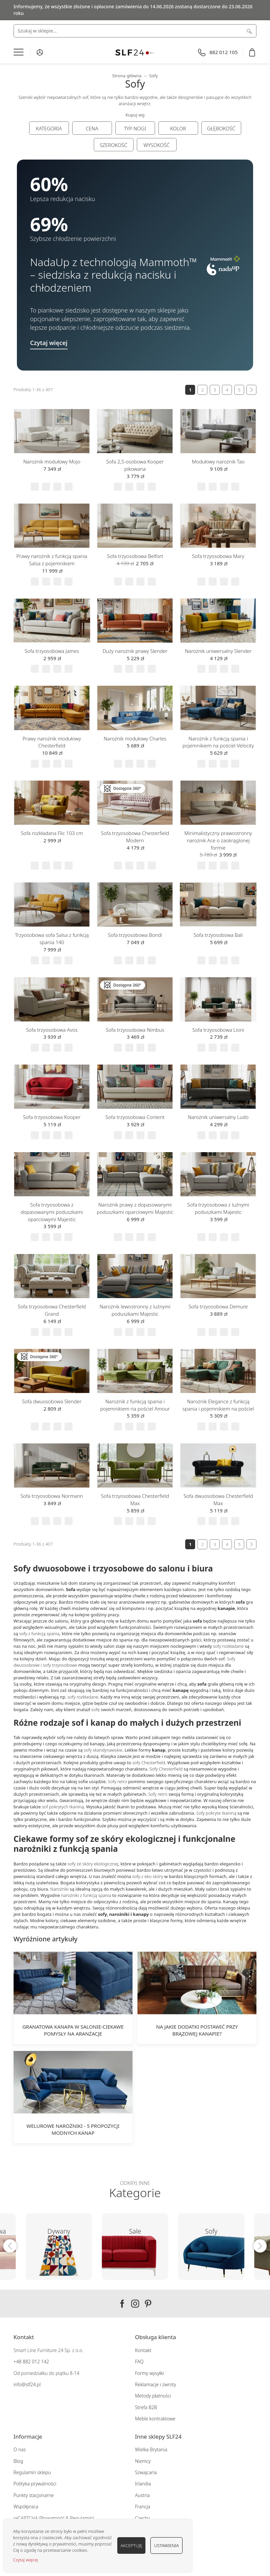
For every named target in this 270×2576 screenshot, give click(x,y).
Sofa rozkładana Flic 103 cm (52, 833)
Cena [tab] (92, 128)
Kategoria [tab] (49, 128)
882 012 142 (35, 2361)
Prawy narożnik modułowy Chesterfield (52, 742)
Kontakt (143, 2350)
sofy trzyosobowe (60, 1665)
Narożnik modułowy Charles (135, 738)
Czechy (142, 2518)
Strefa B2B (146, 2407)
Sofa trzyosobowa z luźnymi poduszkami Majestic (218, 1208)
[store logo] (135, 52)
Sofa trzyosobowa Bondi (135, 935)
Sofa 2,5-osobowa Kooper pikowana (135, 465)
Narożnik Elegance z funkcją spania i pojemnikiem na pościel (218, 1405)
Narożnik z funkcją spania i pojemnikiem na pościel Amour (135, 1405)
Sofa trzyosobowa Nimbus (135, 1029)
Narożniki (59, 1889)
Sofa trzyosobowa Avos (52, 1029)
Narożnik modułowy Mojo (51, 461)
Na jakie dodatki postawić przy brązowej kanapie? (197, 2030)
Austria (142, 2495)
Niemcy (143, 2461)
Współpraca (26, 2506)
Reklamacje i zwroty (155, 2384)
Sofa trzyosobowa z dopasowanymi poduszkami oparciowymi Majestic (52, 1211)
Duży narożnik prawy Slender (134, 651)
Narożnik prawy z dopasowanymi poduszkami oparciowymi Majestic (135, 1208)
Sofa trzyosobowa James (52, 651)
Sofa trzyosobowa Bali (218, 935)
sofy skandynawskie (103, 1750)
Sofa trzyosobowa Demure (218, 1306)
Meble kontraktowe (155, 2418)
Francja (142, 2506)
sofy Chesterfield (148, 1763)
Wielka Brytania (151, 2449)
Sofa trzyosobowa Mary (218, 556)
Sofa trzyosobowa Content (134, 1117)
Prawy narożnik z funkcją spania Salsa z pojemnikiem (51, 560)
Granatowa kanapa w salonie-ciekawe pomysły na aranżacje (73, 2030)
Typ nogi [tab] (135, 128)
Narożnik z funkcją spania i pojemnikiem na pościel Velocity (218, 742)
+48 (18, 2361)
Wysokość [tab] (156, 145)
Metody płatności (153, 2396)
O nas (20, 2449)
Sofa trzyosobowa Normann (52, 1496)
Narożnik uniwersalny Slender (218, 651)
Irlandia (143, 2483)
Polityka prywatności (35, 2483)
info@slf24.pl (27, 2384)
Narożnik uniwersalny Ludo (218, 1117)
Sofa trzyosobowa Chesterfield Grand (52, 1310)
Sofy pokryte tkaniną (216, 1813)
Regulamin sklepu (32, 2472)
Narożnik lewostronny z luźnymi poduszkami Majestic (135, 1310)
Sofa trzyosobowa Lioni (218, 1029)
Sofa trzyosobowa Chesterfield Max (135, 1499)
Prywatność (52, 2518)
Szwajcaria (146, 2472)
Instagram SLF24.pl (135, 2304)
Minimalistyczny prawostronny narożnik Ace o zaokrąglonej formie (218, 840)
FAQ (139, 2361)
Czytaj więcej (25, 2560)
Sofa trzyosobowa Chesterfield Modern (135, 837)
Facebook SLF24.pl (122, 2304)
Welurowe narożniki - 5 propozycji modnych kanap (73, 2129)
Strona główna (126, 76)
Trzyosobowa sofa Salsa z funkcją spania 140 (52, 938)
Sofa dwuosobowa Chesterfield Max (218, 1499)
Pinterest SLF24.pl (148, 2304)
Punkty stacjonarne (34, 2495)
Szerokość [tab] (113, 145)
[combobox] (135, 30)
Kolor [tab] (178, 128)
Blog (18, 2461)
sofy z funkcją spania (39, 1633)
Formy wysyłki (149, 2373)
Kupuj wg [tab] (135, 115)
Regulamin (81, 2518)
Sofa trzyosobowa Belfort (135, 556)
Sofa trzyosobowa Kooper (52, 1117)
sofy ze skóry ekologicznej (93, 1864)
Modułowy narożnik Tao (218, 461)
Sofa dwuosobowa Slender (51, 1401)
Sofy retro (117, 1781)
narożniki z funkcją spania (86, 1895)
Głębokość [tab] (221, 128)
